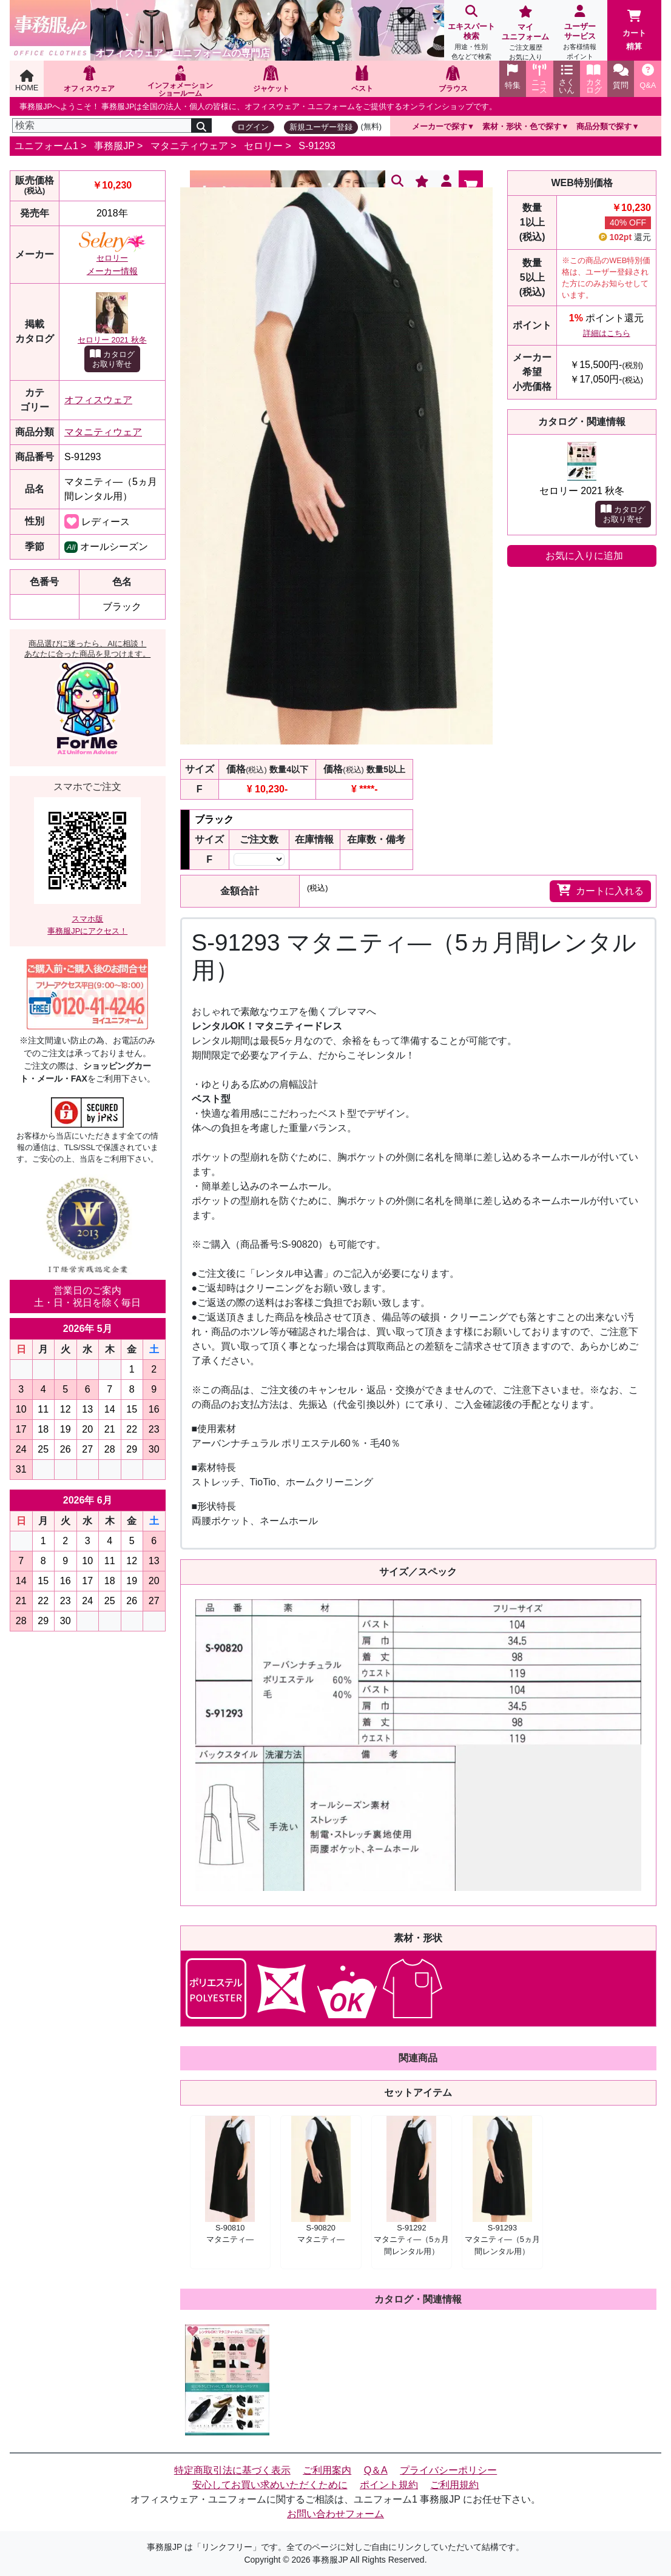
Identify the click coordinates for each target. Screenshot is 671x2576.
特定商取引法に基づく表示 (232, 2470)
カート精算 (634, 30)
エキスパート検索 (471, 33)
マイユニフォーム (526, 34)
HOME (26, 81)
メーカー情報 (112, 271)
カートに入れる (600, 890)
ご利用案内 (327, 2470)
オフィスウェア (98, 400)
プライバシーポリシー (448, 2470)
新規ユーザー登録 (320, 127)
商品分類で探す (604, 126)
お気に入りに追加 (584, 555)
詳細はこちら (606, 333)
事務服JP (114, 146)
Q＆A (376, 2470)
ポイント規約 (389, 2485)
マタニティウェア (189, 146)
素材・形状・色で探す (521, 126)
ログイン (253, 127)
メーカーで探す (439, 126)
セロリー (263, 146)
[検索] (102, 125)
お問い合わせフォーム (335, 2514)
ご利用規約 (454, 2485)
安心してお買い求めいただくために (270, 2485)
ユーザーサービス (580, 33)
